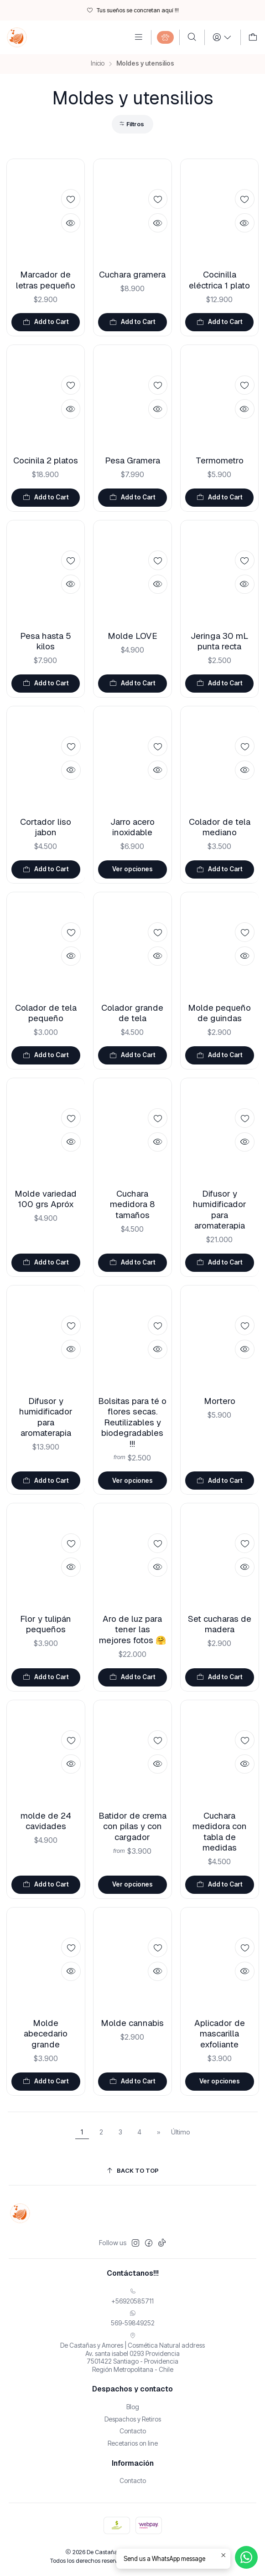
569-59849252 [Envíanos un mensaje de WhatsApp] (133, 2318)
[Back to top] (133, 2171)
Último (180, 2132)
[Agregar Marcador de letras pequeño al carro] (45, 322)
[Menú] (138, 37)
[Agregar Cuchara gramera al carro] (132, 322)
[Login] (222, 37)
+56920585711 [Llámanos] (132, 2296)
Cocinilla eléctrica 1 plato (219, 280)
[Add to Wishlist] (71, 199)
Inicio (97, 64)
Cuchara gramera (132, 274)
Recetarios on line (133, 2443)
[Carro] (253, 37)
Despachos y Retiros (132, 2419)
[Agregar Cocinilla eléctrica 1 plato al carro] (219, 322)
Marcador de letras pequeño (45, 280)
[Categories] (165, 37)
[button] (132, 124)
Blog (132, 2407)
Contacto (133, 2431)
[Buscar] (192, 37)
